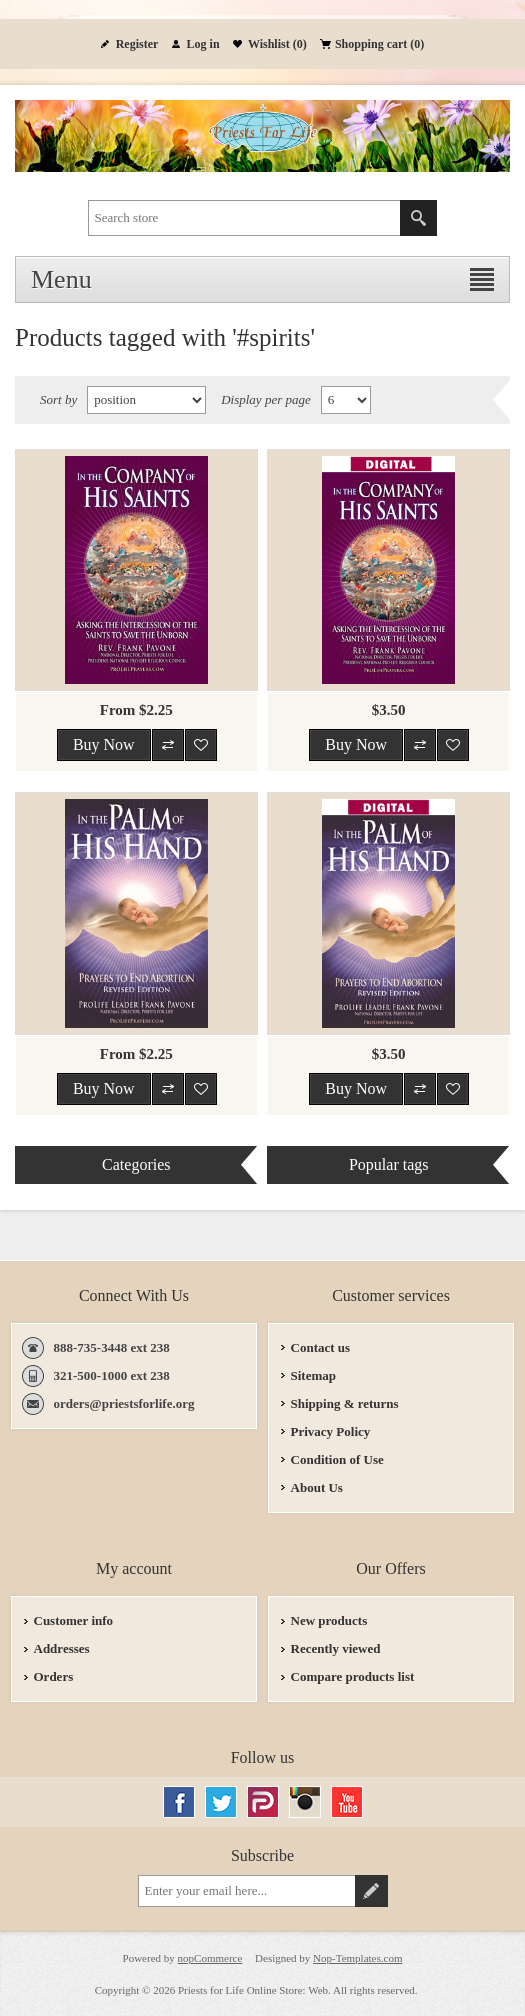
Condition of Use (337, 1459)
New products (329, 1620)
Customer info (74, 1620)
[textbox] (244, 218)
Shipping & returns (345, 1403)
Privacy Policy (331, 1431)
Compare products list (353, 1676)
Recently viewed (336, 1648)
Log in (203, 44)
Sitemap (314, 1375)
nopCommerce (210, 1958)
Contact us (321, 1347)
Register (137, 44)
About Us (317, 1487)
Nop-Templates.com (357, 1958)
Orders (54, 1676)
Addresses (62, 1648)
